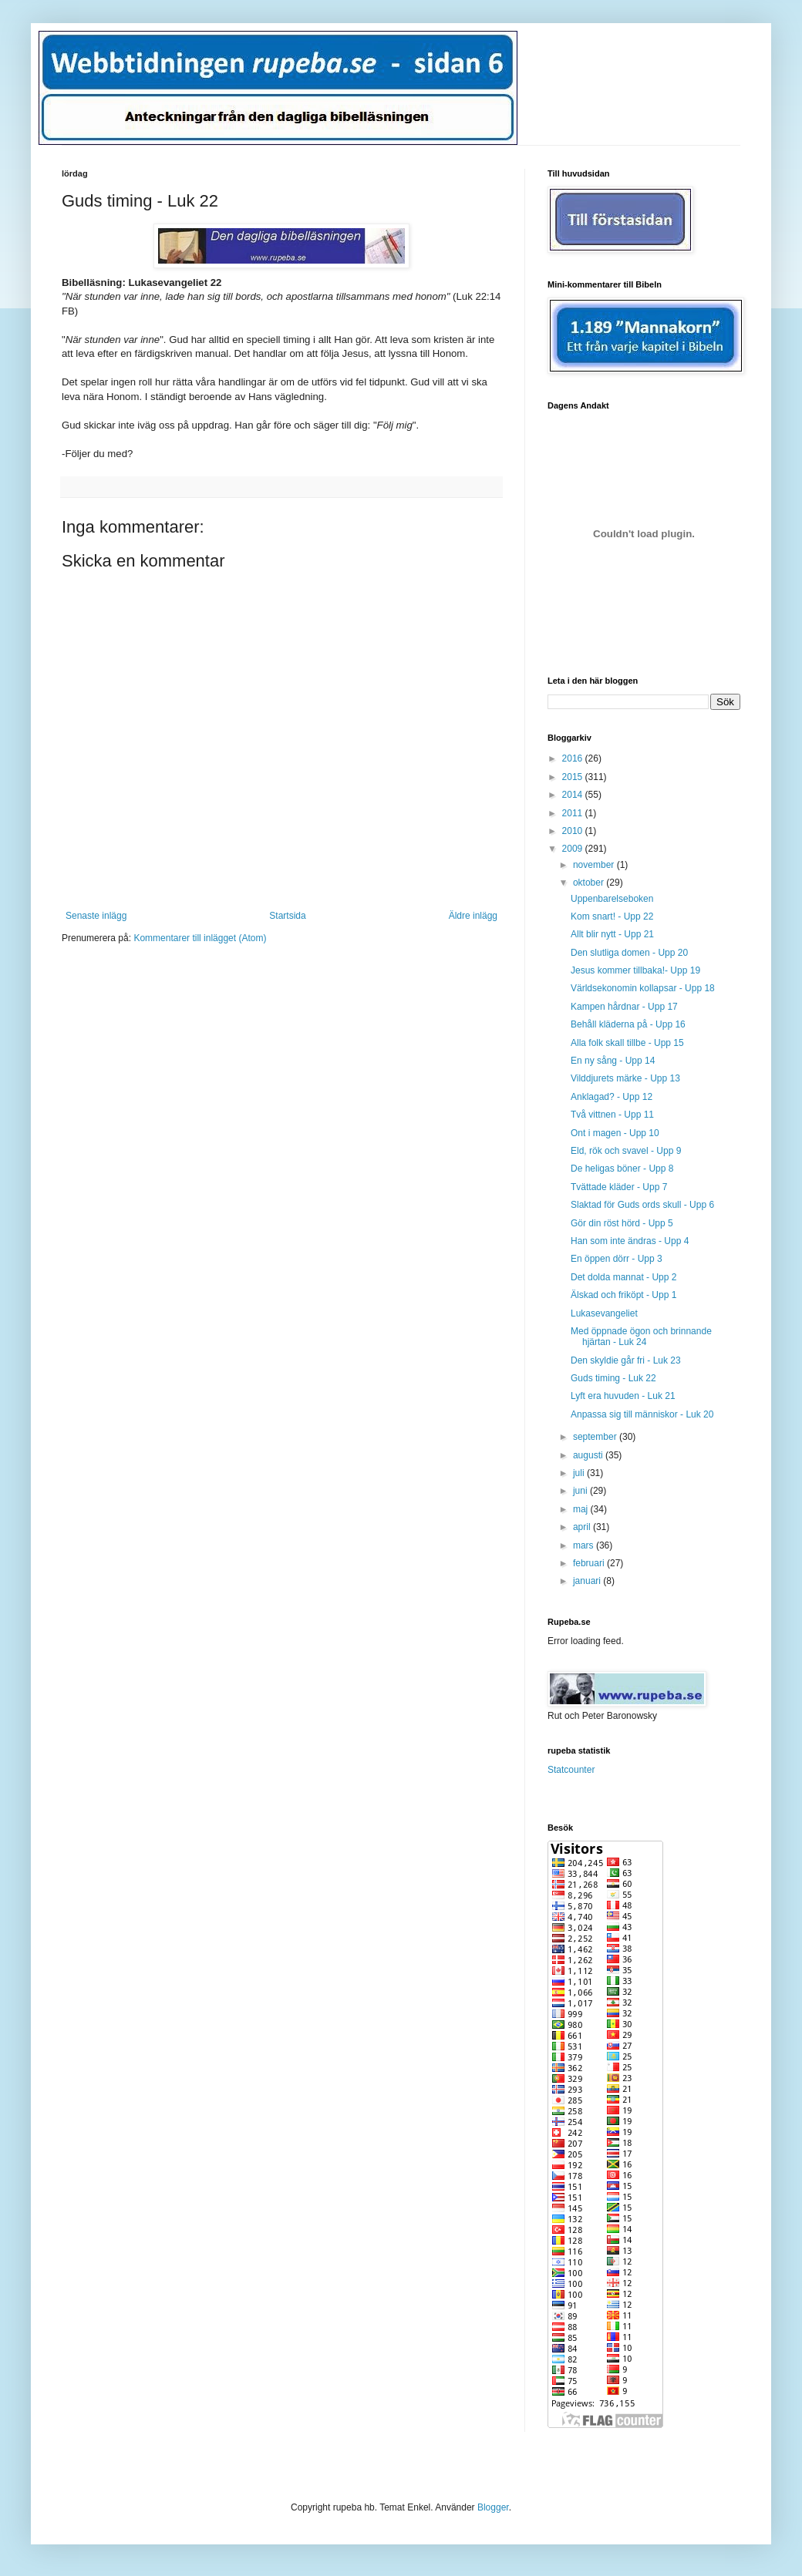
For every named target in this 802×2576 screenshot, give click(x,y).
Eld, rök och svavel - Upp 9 (626, 1150)
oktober (589, 882)
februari (590, 1563)
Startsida (287, 915)
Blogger (493, 2507)
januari (588, 1581)
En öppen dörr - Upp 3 (616, 1258)
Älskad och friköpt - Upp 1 (623, 1295)
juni (581, 1490)
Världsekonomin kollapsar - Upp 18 (643, 988)
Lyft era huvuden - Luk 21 (623, 1396)
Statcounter (571, 1769)
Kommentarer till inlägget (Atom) (199, 938)
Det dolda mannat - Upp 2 (623, 1277)
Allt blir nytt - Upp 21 (612, 934)
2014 (573, 794)
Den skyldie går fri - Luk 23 (626, 1360)
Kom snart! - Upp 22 (612, 916)
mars (584, 1545)
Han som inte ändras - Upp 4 (630, 1241)
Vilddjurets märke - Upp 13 (625, 1078)
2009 (573, 848)
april (583, 1527)
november (595, 864)
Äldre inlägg (473, 915)
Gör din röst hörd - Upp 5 (622, 1223)
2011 (573, 813)
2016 (573, 758)
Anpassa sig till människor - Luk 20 (642, 1414)
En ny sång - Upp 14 (613, 1060)
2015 (573, 777)
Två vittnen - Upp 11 (612, 1114)
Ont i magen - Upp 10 (615, 1133)
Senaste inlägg (96, 915)
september (596, 1436)
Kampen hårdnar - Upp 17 (624, 1006)
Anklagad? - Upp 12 (611, 1096)
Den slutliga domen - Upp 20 (629, 952)
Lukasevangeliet (604, 1313)
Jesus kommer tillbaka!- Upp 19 (635, 970)
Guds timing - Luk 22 (613, 1378)
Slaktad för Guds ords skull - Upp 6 (642, 1204)
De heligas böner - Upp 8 (622, 1168)
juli (580, 1473)
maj (582, 1509)
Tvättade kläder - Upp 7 (619, 1187)
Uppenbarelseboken (612, 898)
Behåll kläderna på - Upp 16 (628, 1024)
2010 (573, 831)
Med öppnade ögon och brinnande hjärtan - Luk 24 (641, 1336)
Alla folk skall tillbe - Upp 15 (627, 1042)
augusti (589, 1455)
